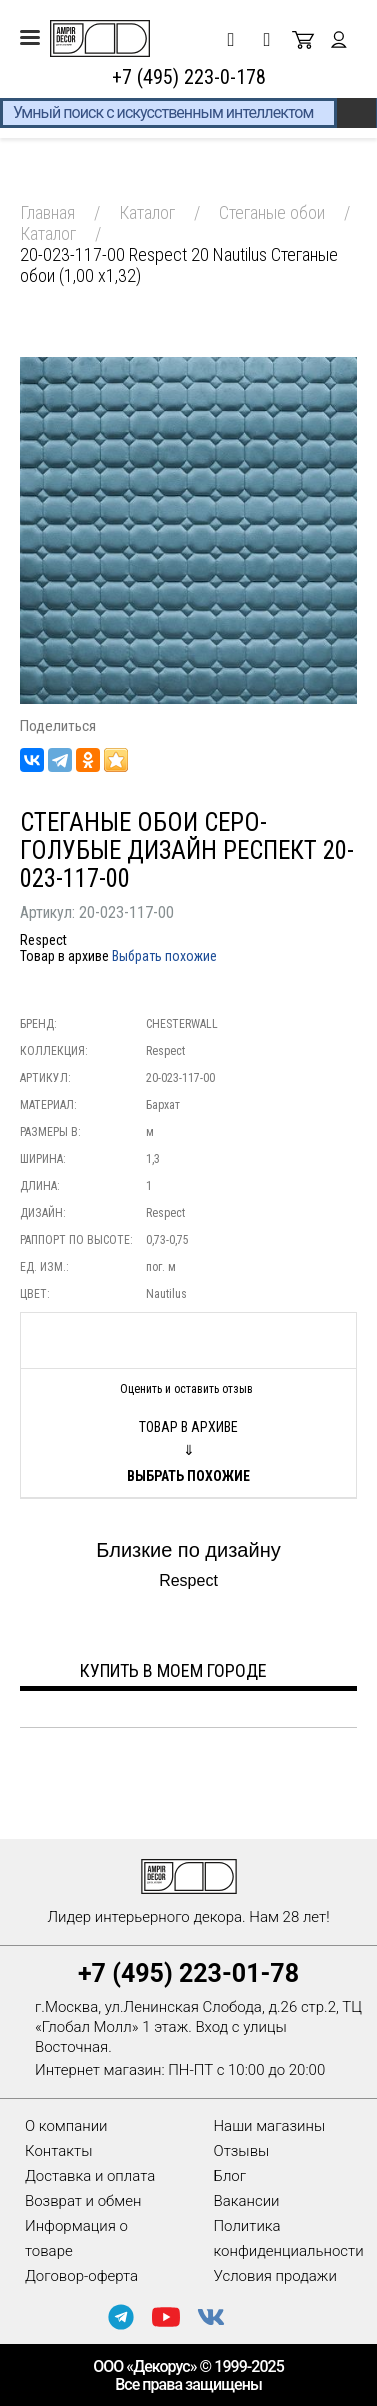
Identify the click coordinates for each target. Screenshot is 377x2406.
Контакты (58, 2151)
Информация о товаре (76, 2238)
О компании (66, 2126)
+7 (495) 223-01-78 (188, 1973)
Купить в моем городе (173, 1670)
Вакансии (247, 2201)
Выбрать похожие (164, 956)
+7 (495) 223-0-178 (189, 77)
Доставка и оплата (90, 2176)
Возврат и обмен (83, 2201)
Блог (230, 2176)
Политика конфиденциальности (289, 2238)
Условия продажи (275, 2276)
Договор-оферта (81, 2276)
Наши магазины (270, 2126)
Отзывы (242, 2151)
